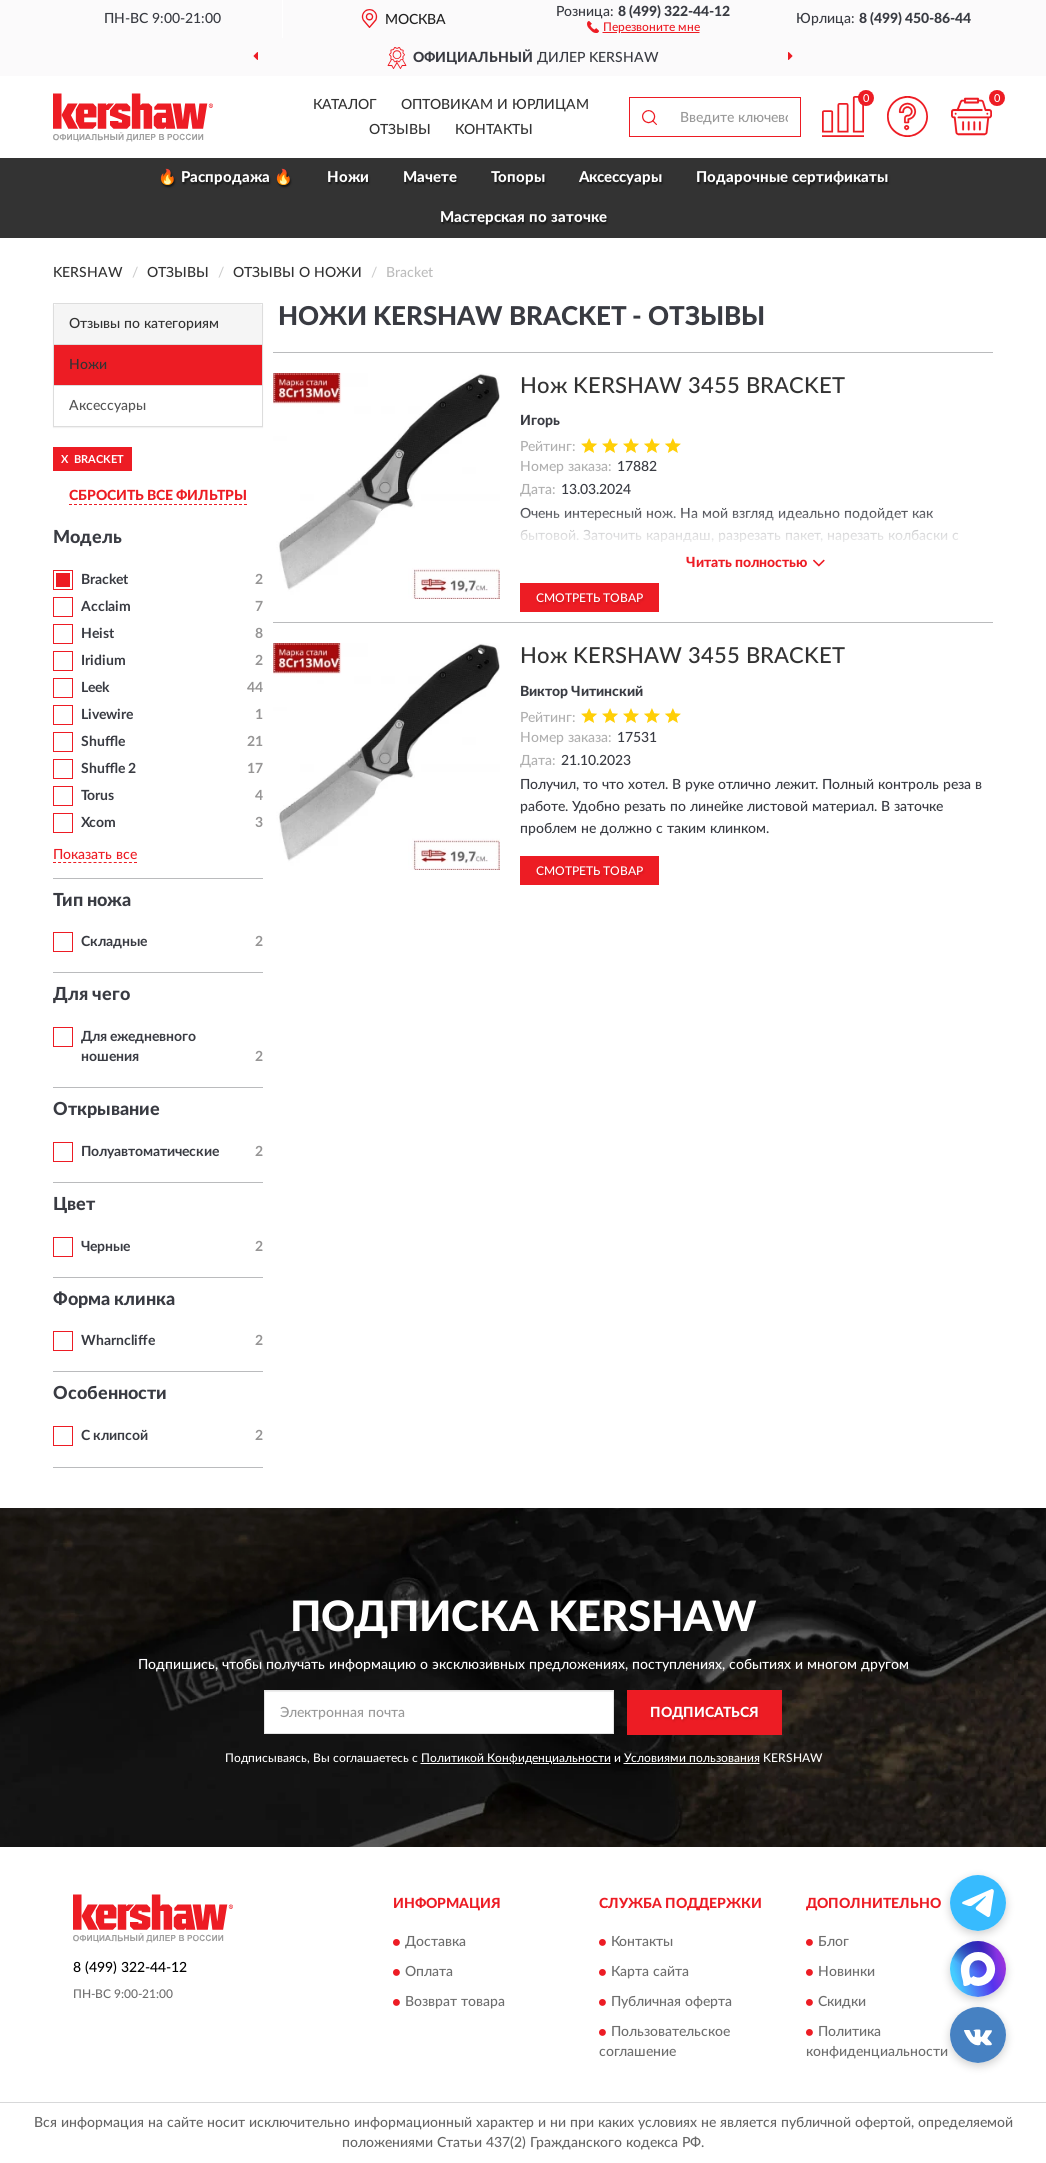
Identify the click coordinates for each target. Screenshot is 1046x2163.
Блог (833, 1943)
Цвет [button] (74, 1205)
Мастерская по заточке (523, 217)
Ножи (348, 177)
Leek (95, 688)
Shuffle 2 (108, 769)
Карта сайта (650, 1973)
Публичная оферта (671, 2003)
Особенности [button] (110, 1394)
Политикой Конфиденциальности (516, 1758)
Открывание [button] (106, 1110)
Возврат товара (455, 2003)
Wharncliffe (118, 1341)
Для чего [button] (91, 995)
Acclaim (106, 607)
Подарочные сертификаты (792, 177)
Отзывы (400, 130)
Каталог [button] (345, 105)
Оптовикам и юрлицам (495, 105)
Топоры (518, 177)
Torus (97, 796)
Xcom (98, 823)
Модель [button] (87, 538)
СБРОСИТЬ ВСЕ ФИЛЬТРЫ (158, 496)
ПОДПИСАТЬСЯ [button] (704, 1713)
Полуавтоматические (150, 1152)
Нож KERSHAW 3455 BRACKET (682, 386)
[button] (643, 26)
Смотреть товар (589, 598)
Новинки (846, 1973)
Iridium (103, 661)
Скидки (842, 2003)
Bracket (104, 580)
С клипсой (114, 1436)
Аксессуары (620, 177)
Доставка (435, 1943)
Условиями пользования (692, 1758)
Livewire (107, 715)
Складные (114, 942)
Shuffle (103, 742)
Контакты (494, 130)
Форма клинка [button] (114, 1300)
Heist (97, 634)
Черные (105, 1247)
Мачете (430, 177)
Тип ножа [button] (92, 901)
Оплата (429, 1973)
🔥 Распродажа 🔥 (225, 177)
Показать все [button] (95, 855)
